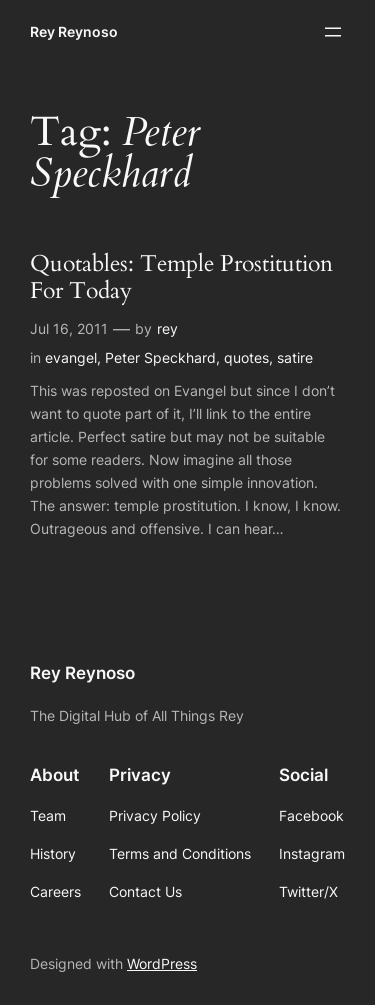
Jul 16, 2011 (69, 328)
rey (167, 328)
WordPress (162, 963)
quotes (246, 357)
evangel (71, 357)
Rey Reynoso (74, 31)
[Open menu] (333, 32)
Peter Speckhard (160, 357)
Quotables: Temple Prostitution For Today (181, 278)
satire (295, 357)
